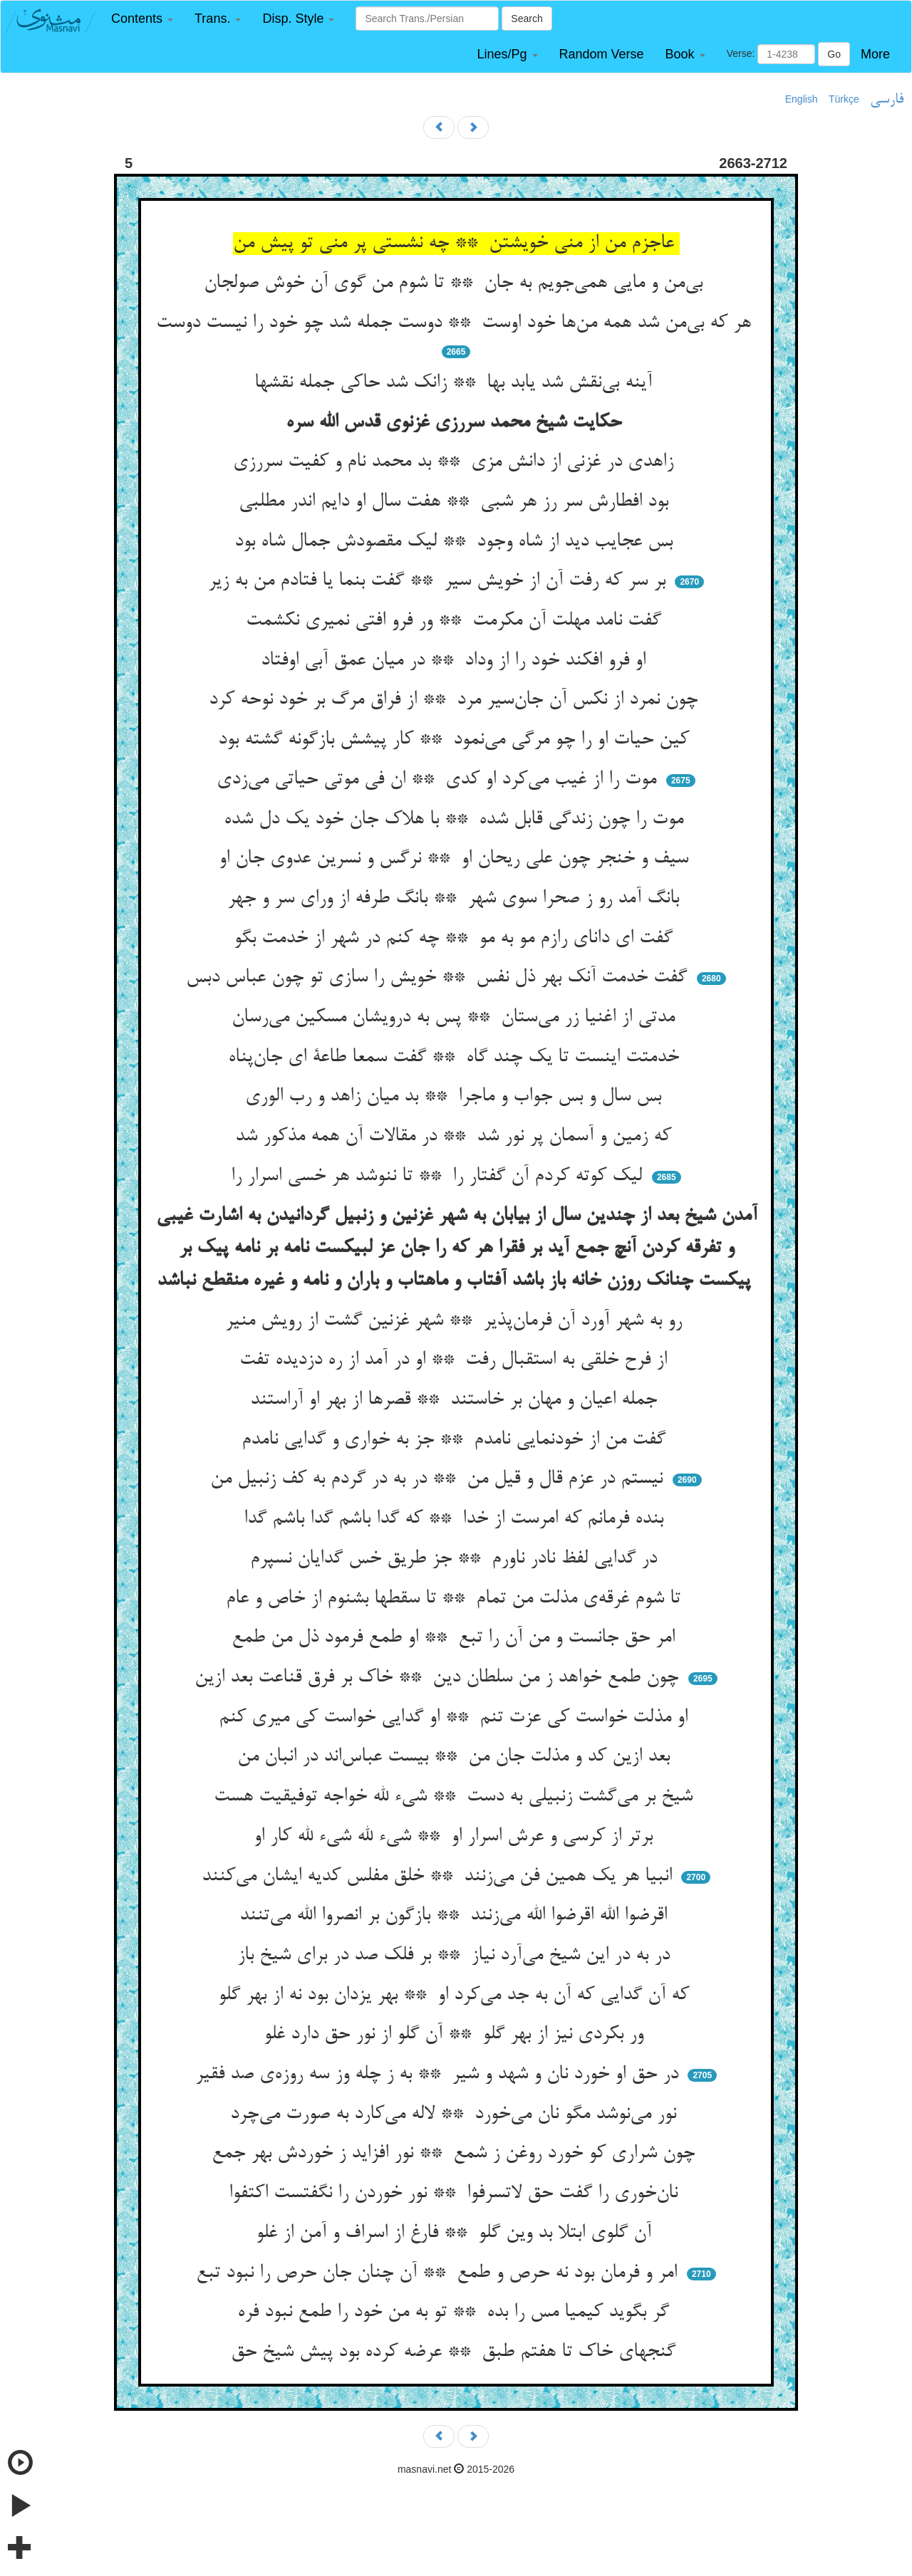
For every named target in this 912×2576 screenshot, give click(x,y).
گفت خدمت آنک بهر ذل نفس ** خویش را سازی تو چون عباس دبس (439, 977)
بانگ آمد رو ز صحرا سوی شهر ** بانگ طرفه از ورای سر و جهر (456, 898)
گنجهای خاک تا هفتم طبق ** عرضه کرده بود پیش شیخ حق (456, 2352)
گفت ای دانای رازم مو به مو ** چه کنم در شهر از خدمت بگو (456, 938)
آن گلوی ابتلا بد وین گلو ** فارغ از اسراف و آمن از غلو (456, 2233)
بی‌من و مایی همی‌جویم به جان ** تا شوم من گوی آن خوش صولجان (456, 283)
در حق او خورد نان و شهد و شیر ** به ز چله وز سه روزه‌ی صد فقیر (439, 2074)
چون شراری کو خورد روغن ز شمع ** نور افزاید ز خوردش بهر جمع (456, 2153)
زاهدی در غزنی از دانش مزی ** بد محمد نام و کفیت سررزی (456, 462)
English (801, 99)
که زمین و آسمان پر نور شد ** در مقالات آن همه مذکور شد (456, 1136)
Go (834, 54)
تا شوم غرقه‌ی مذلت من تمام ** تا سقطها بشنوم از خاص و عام (456, 1598)
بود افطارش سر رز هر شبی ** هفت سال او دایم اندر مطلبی (456, 502)
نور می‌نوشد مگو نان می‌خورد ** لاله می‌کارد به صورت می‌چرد (456, 2114)
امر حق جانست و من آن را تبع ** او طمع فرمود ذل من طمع (456, 1638)
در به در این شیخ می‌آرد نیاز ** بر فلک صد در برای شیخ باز (456, 1955)
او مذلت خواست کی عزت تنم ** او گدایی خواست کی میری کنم (456, 1717)
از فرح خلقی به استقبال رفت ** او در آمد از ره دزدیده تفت (456, 1360)
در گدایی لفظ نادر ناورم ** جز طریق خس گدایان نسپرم (456, 1559)
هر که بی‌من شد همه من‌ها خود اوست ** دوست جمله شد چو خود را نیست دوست (456, 323)
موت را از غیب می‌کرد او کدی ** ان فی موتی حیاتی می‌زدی (439, 779)
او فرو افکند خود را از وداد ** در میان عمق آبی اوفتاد (456, 661)
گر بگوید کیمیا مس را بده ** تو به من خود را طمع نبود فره (456, 2312)
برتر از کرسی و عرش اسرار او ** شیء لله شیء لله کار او (456, 1836)
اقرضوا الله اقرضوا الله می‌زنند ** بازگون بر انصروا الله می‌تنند (456, 1915)
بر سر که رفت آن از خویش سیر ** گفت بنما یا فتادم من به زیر (439, 581)
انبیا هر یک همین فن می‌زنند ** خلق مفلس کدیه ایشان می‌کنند (440, 1876)
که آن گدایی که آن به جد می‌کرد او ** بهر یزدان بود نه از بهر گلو (456, 1995)
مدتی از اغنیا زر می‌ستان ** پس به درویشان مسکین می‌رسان (456, 1017)
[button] (142, 19)
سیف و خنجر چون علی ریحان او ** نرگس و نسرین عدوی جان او (456, 859)
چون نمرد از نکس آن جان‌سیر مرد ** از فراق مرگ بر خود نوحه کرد (456, 700)
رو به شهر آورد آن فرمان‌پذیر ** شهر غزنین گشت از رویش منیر (456, 1321)
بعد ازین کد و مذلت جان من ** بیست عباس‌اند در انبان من (456, 1757)
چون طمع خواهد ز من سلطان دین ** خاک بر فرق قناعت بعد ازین (439, 1678)
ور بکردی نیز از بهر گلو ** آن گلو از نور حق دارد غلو (456, 2034)
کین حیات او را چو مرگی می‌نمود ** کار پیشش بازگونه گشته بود (456, 740)
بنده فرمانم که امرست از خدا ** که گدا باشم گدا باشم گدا (456, 1519)
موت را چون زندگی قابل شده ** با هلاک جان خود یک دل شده (456, 819)
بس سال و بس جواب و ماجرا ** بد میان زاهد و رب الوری (456, 1096)
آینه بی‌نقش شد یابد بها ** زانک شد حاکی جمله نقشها (456, 383)
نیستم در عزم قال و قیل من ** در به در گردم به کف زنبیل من (439, 1479)
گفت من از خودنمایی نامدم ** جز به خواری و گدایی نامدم (456, 1440)
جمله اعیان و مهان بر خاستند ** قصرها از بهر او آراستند (456, 1400)
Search (526, 18)
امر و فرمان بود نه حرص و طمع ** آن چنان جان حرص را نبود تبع (439, 2273)
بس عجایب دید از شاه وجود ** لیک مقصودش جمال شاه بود (456, 542)
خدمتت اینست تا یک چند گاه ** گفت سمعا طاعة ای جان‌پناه (456, 1057)
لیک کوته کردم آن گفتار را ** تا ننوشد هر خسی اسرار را (439, 1176)
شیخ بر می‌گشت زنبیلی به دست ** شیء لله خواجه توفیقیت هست (456, 1796)
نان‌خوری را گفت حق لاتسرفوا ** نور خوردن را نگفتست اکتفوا (456, 2193)
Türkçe (844, 99)
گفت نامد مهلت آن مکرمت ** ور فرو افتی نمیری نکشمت (456, 621)
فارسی (886, 99)
